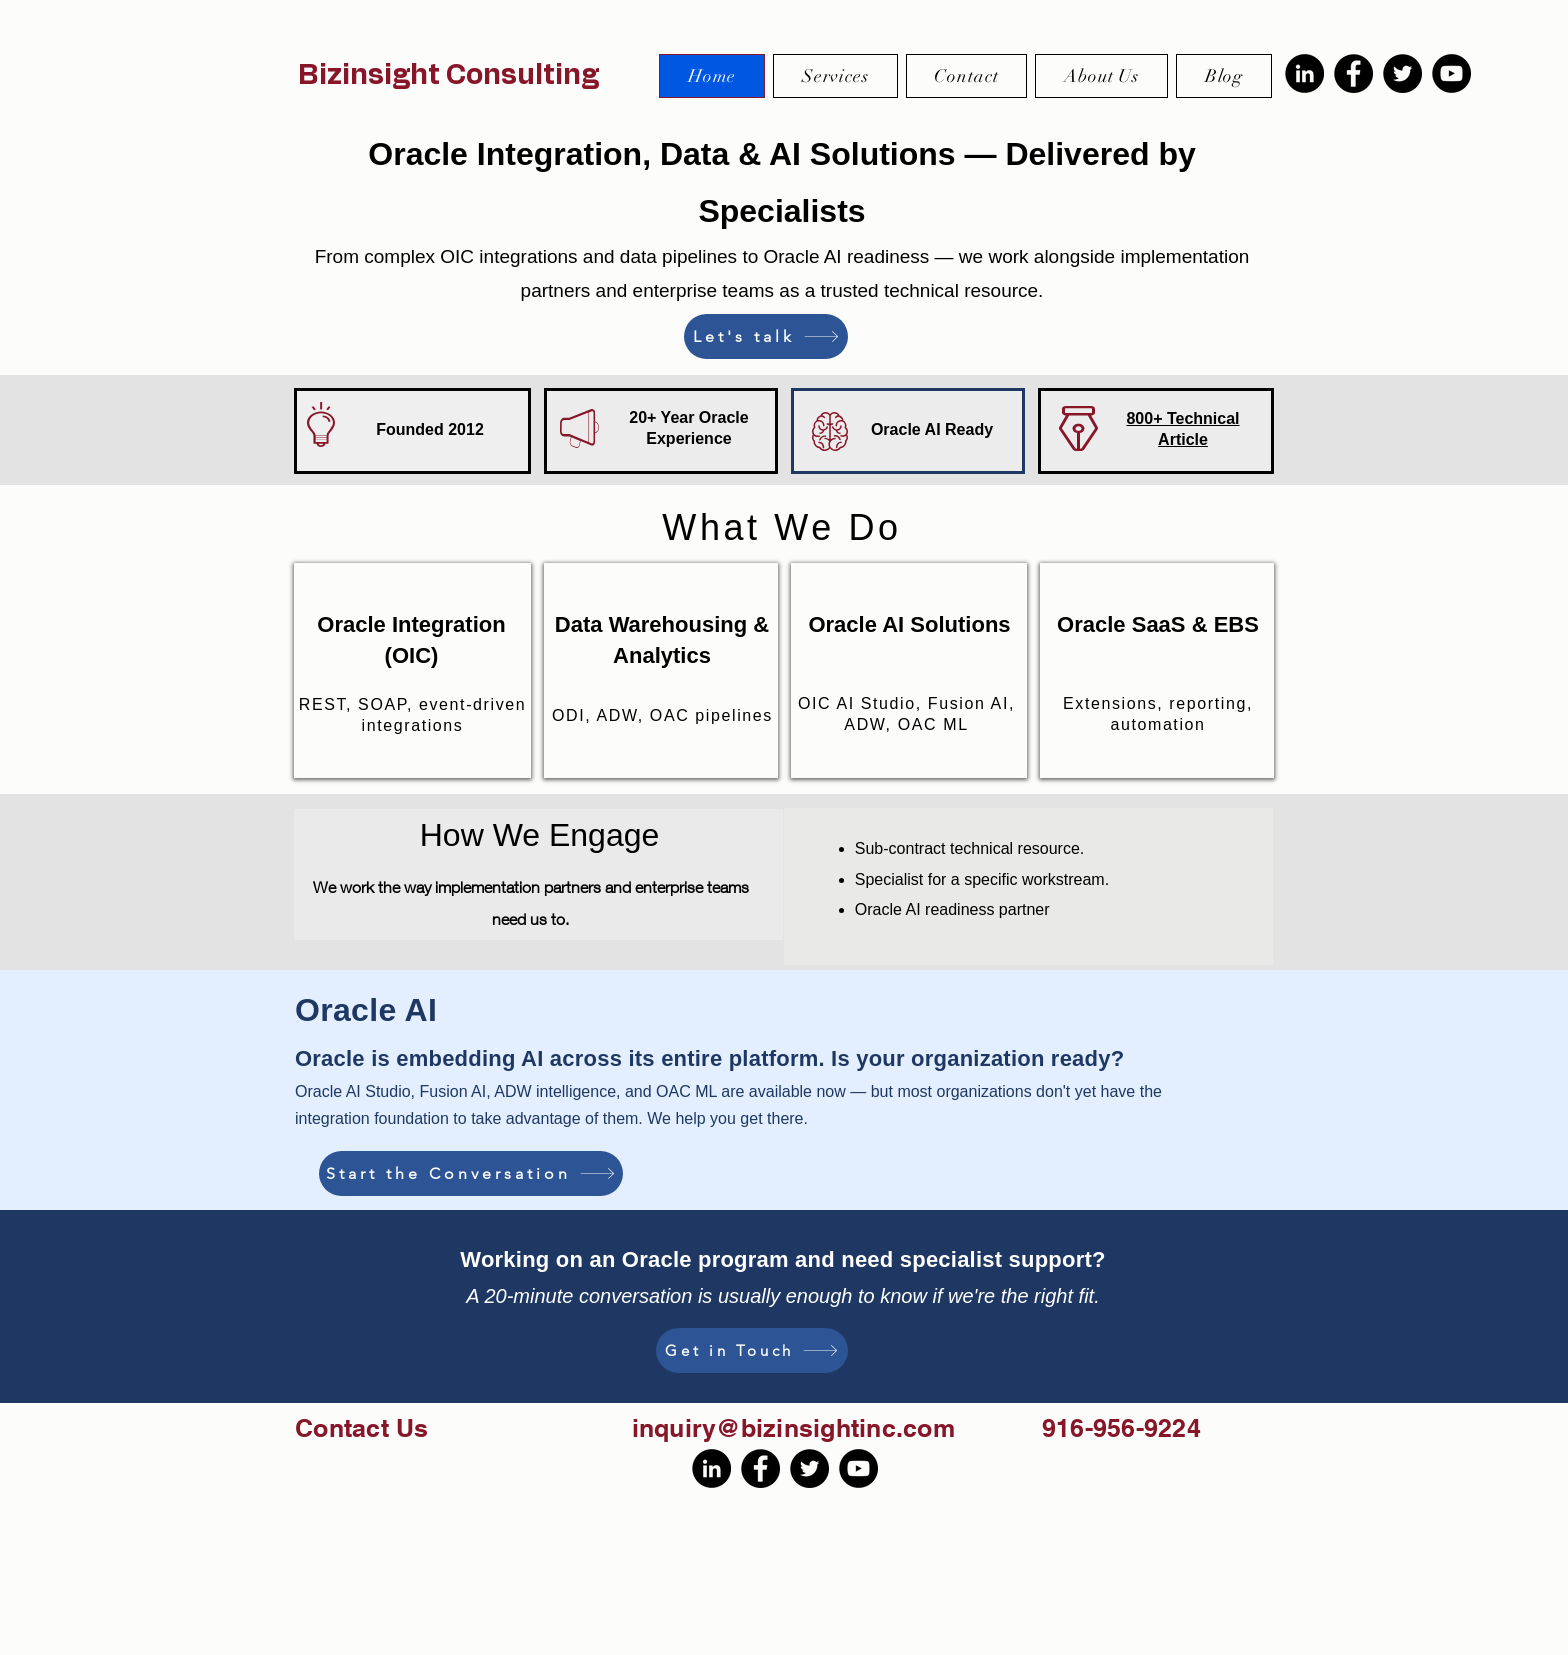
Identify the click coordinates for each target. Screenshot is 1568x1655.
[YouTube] (1451, 73)
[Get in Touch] (752, 1350)
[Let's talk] (766, 336)
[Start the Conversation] (471, 1173)
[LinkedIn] (1304, 73)
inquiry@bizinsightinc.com (793, 1428)
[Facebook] (1353, 73)
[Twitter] (1402, 73)
